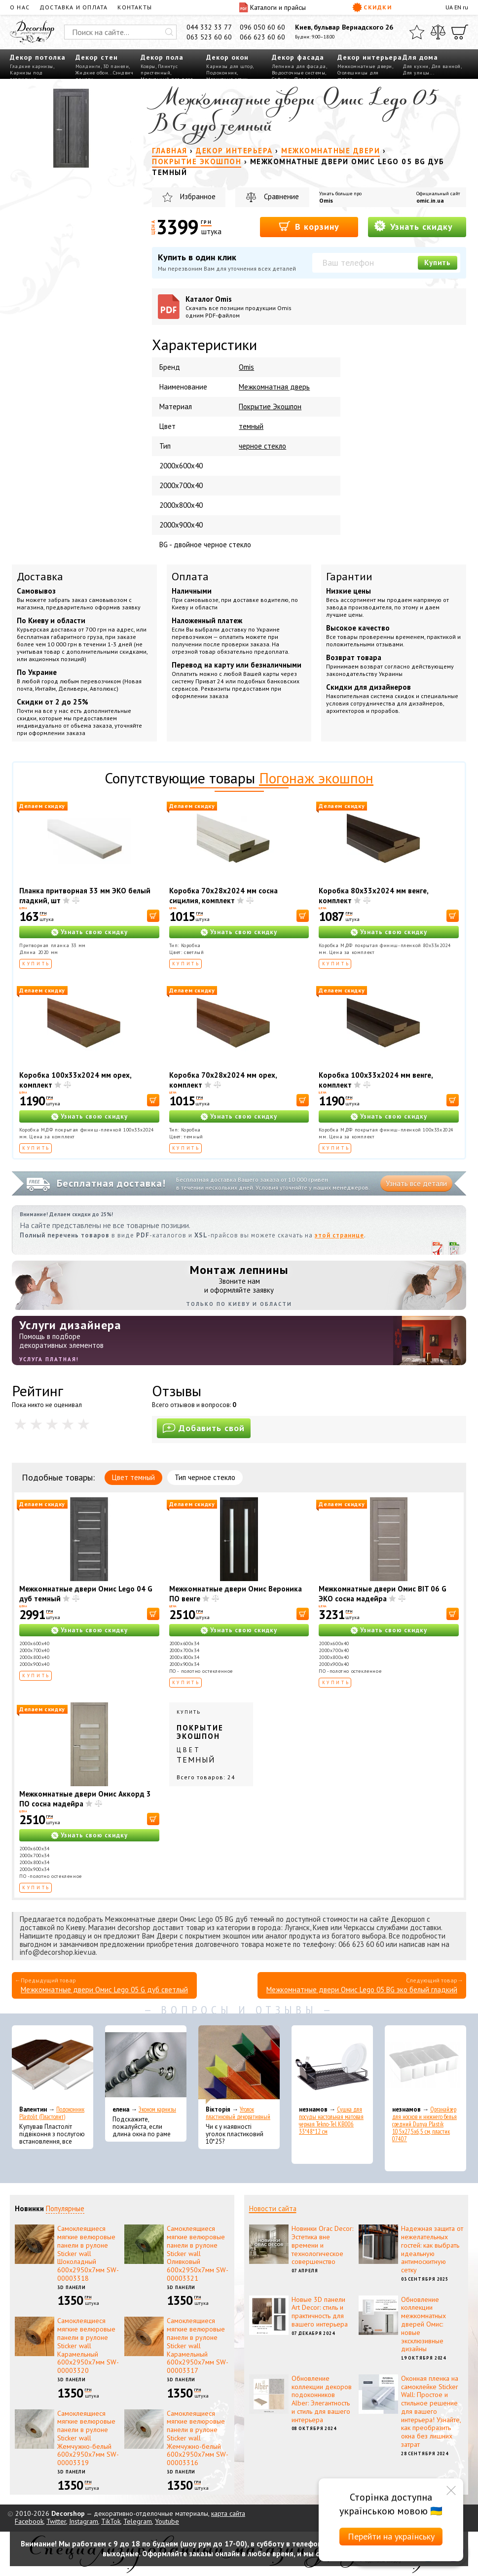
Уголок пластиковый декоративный (238, 2113)
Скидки (372, 7)
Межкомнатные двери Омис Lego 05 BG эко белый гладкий (361, 1989)
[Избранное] (417, 32)
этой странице (339, 1235)
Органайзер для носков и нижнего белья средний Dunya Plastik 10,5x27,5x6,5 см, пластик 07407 (424, 2124)
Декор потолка (38, 57)
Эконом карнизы (157, 2109)
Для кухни (416, 66)
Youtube (167, 2521)
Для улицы (416, 73)
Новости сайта (272, 2208)
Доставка (40, 576)
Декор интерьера (369, 57)
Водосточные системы (299, 73)
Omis (326, 200)
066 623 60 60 (262, 37)
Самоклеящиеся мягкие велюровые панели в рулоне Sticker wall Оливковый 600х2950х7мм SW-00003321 (197, 2253)
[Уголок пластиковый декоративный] (239, 2064)
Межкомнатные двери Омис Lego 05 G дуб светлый (104, 1989)
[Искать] (169, 32)
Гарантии (349, 576)
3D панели (116, 66)
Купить (437, 262)
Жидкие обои (92, 73)
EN (457, 7)
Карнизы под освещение (26, 76)
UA (449, 7)
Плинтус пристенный (159, 69)
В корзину (309, 226)
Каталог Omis (245, 306)
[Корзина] (459, 32)
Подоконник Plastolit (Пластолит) (51, 2113)
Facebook (29, 2521)
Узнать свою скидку (94, 932)
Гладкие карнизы (31, 66)
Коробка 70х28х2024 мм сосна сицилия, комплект (223, 895)
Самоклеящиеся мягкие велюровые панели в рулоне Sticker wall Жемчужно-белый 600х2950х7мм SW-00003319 (88, 2438)
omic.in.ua (430, 200)
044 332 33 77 (209, 27)
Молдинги (88, 66)
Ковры (148, 66)
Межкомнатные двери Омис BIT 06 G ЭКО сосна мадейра (382, 1593)
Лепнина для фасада (299, 66)
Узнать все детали (416, 1183)
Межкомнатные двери (364, 66)
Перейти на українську (391, 2536)
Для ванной (446, 66)
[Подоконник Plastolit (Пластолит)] (52, 2064)
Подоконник (221, 73)
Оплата (190, 576)
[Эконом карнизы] (145, 2064)
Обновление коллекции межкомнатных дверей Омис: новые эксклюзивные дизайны (423, 2324)
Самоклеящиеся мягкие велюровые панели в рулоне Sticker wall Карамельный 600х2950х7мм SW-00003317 (197, 2345)
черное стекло (262, 446)
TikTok (110, 2521)
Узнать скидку (413, 226)
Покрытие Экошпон (270, 406)
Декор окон (227, 57)
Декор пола (162, 57)
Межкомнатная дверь (274, 386)
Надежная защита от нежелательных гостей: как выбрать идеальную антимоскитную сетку (432, 2249)
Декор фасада (298, 57)
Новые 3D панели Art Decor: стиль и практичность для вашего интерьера (320, 2312)
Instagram (83, 2521)
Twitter (56, 2521)
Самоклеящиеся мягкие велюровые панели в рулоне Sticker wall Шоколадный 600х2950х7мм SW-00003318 (88, 2253)
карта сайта (228, 2513)
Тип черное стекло (205, 1477)
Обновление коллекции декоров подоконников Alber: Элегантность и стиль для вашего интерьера (322, 2399)
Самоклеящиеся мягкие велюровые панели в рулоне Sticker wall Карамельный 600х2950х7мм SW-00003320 (88, 2345)
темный (251, 426)
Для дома (420, 57)
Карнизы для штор (229, 66)
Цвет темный (133, 1477)
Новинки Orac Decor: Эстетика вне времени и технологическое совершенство (322, 2245)
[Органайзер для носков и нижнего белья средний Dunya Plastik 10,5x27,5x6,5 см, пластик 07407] (425, 2064)
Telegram (137, 2521)
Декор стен (96, 57)
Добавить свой (204, 1428)
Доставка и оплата (73, 7)
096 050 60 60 (262, 27)
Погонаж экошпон (316, 777)
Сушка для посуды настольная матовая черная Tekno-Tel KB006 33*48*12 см (331, 2120)
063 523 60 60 (209, 37)
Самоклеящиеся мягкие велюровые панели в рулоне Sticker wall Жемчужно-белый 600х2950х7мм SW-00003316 (197, 2438)
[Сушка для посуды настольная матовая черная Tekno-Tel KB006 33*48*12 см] (332, 2064)
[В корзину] (153, 916)
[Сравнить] (438, 32)
